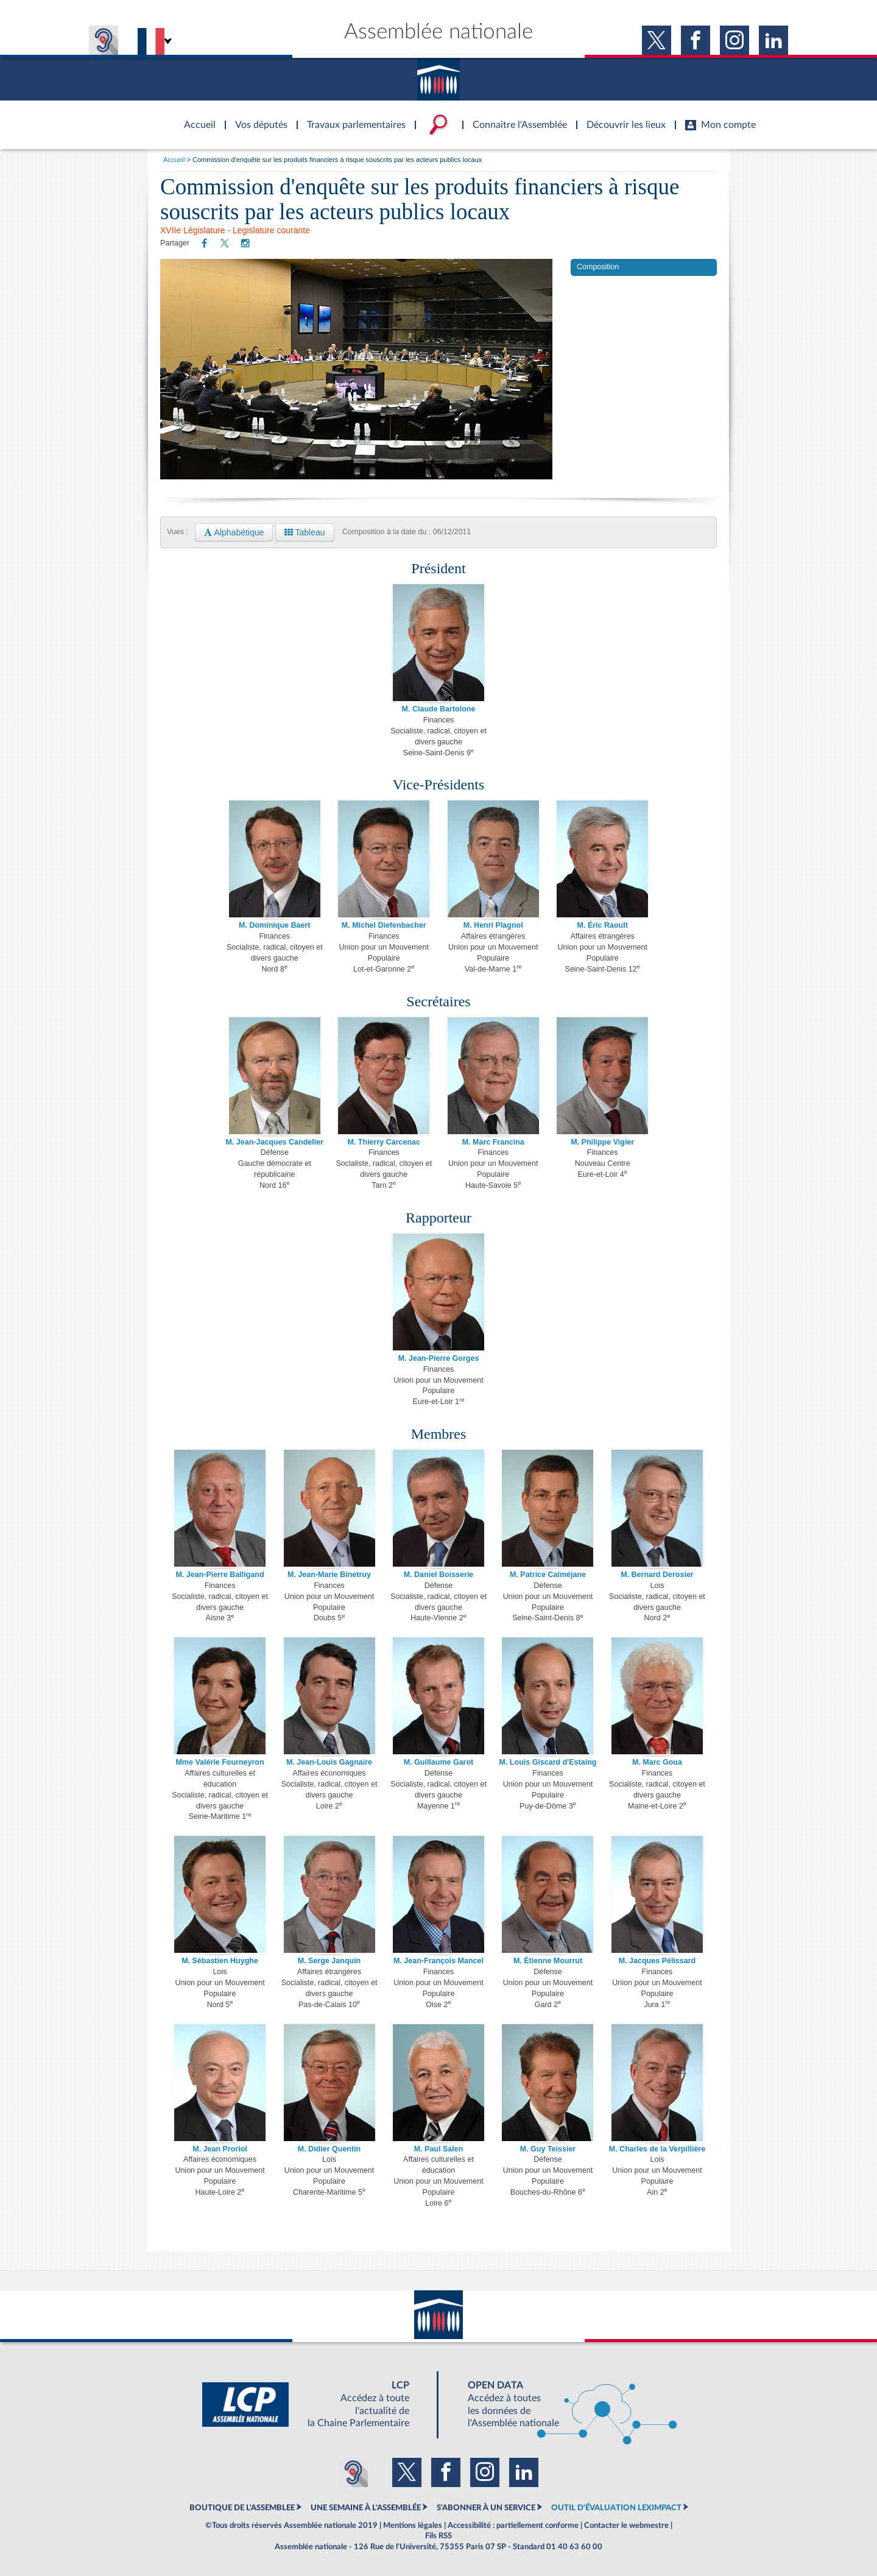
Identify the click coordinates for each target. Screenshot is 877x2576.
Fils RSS (438, 2535)
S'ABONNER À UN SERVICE (486, 2507)
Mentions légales (412, 2525)
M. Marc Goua (657, 1762)
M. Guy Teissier (548, 2149)
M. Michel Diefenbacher (384, 925)
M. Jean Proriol (219, 2149)
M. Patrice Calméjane (548, 1574)
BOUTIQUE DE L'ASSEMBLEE (242, 2507)
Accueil (174, 159)
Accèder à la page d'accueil (195, 117)
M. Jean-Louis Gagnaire (329, 1762)
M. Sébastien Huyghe (219, 1961)
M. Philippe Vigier (602, 1142)
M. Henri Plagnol (493, 925)
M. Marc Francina (493, 1142)
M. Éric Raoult (602, 925)
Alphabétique (234, 532)
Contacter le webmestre (626, 2525)
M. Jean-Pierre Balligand (219, 1574)
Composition (598, 267)
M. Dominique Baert (274, 925)
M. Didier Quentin (329, 2149)
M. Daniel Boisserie (439, 1574)
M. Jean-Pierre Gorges (438, 1358)
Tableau (304, 532)
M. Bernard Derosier (657, 1574)
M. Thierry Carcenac (384, 1142)
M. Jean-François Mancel (438, 1961)
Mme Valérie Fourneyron (219, 1762)
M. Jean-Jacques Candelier (274, 1142)
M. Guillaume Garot (439, 1762)
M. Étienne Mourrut (547, 1961)
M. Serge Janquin (329, 1961)
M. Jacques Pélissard (657, 1961)
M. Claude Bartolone (439, 709)
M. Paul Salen (438, 2149)
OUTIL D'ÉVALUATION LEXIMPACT (616, 2507)
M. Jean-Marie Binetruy (329, 1574)
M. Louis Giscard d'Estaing (548, 1762)
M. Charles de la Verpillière (657, 2149)
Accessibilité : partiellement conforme (513, 2525)
